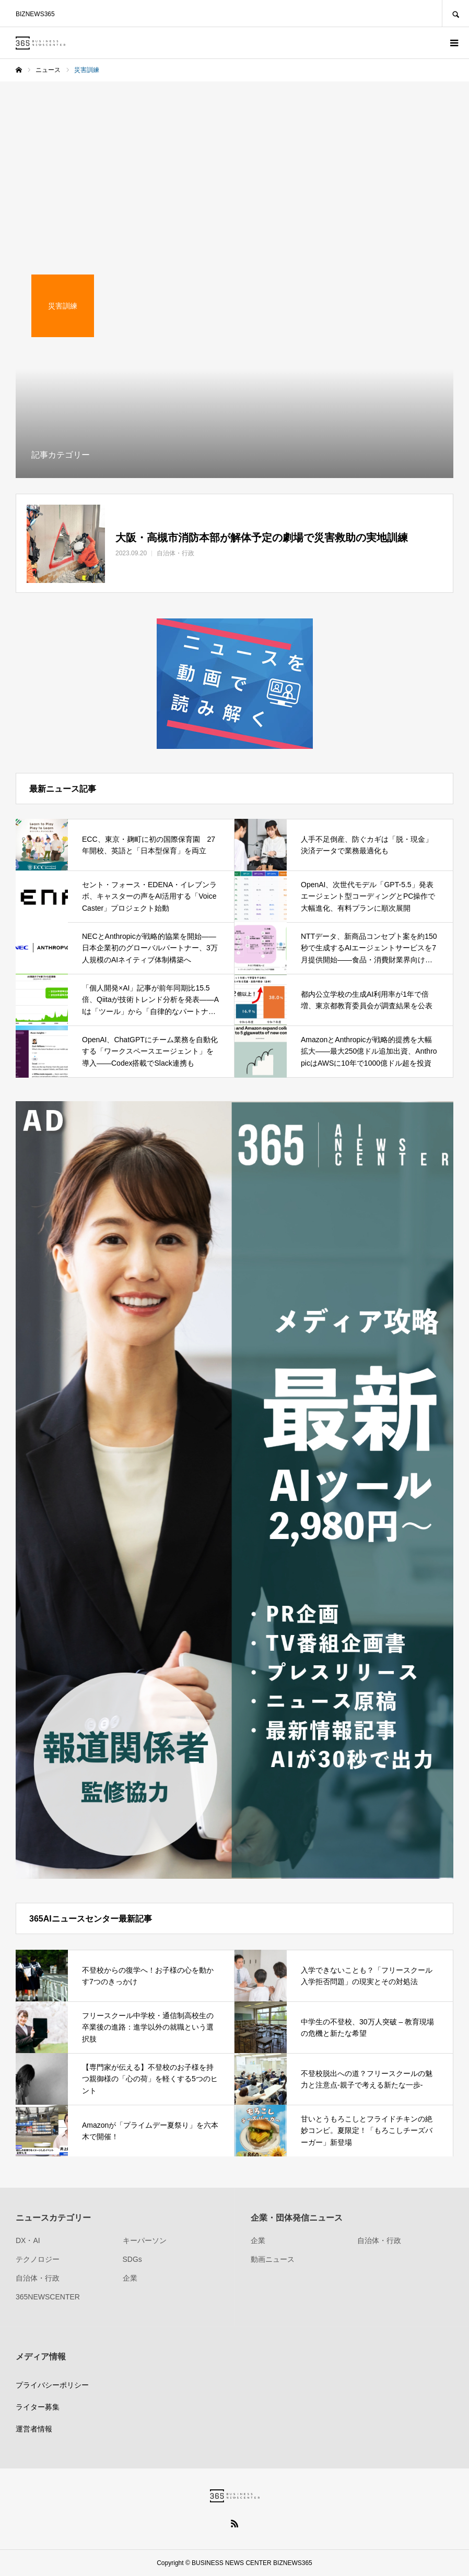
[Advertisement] (234, 160)
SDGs (132, 2259)
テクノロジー (38, 2259)
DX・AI (28, 2240)
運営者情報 (34, 2429)
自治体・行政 (38, 2278)
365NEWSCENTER (48, 2297)
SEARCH (455, 13)
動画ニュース (273, 2259)
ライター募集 (38, 2407)
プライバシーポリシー (52, 2385)
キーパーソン (145, 2240)
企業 (130, 2278)
